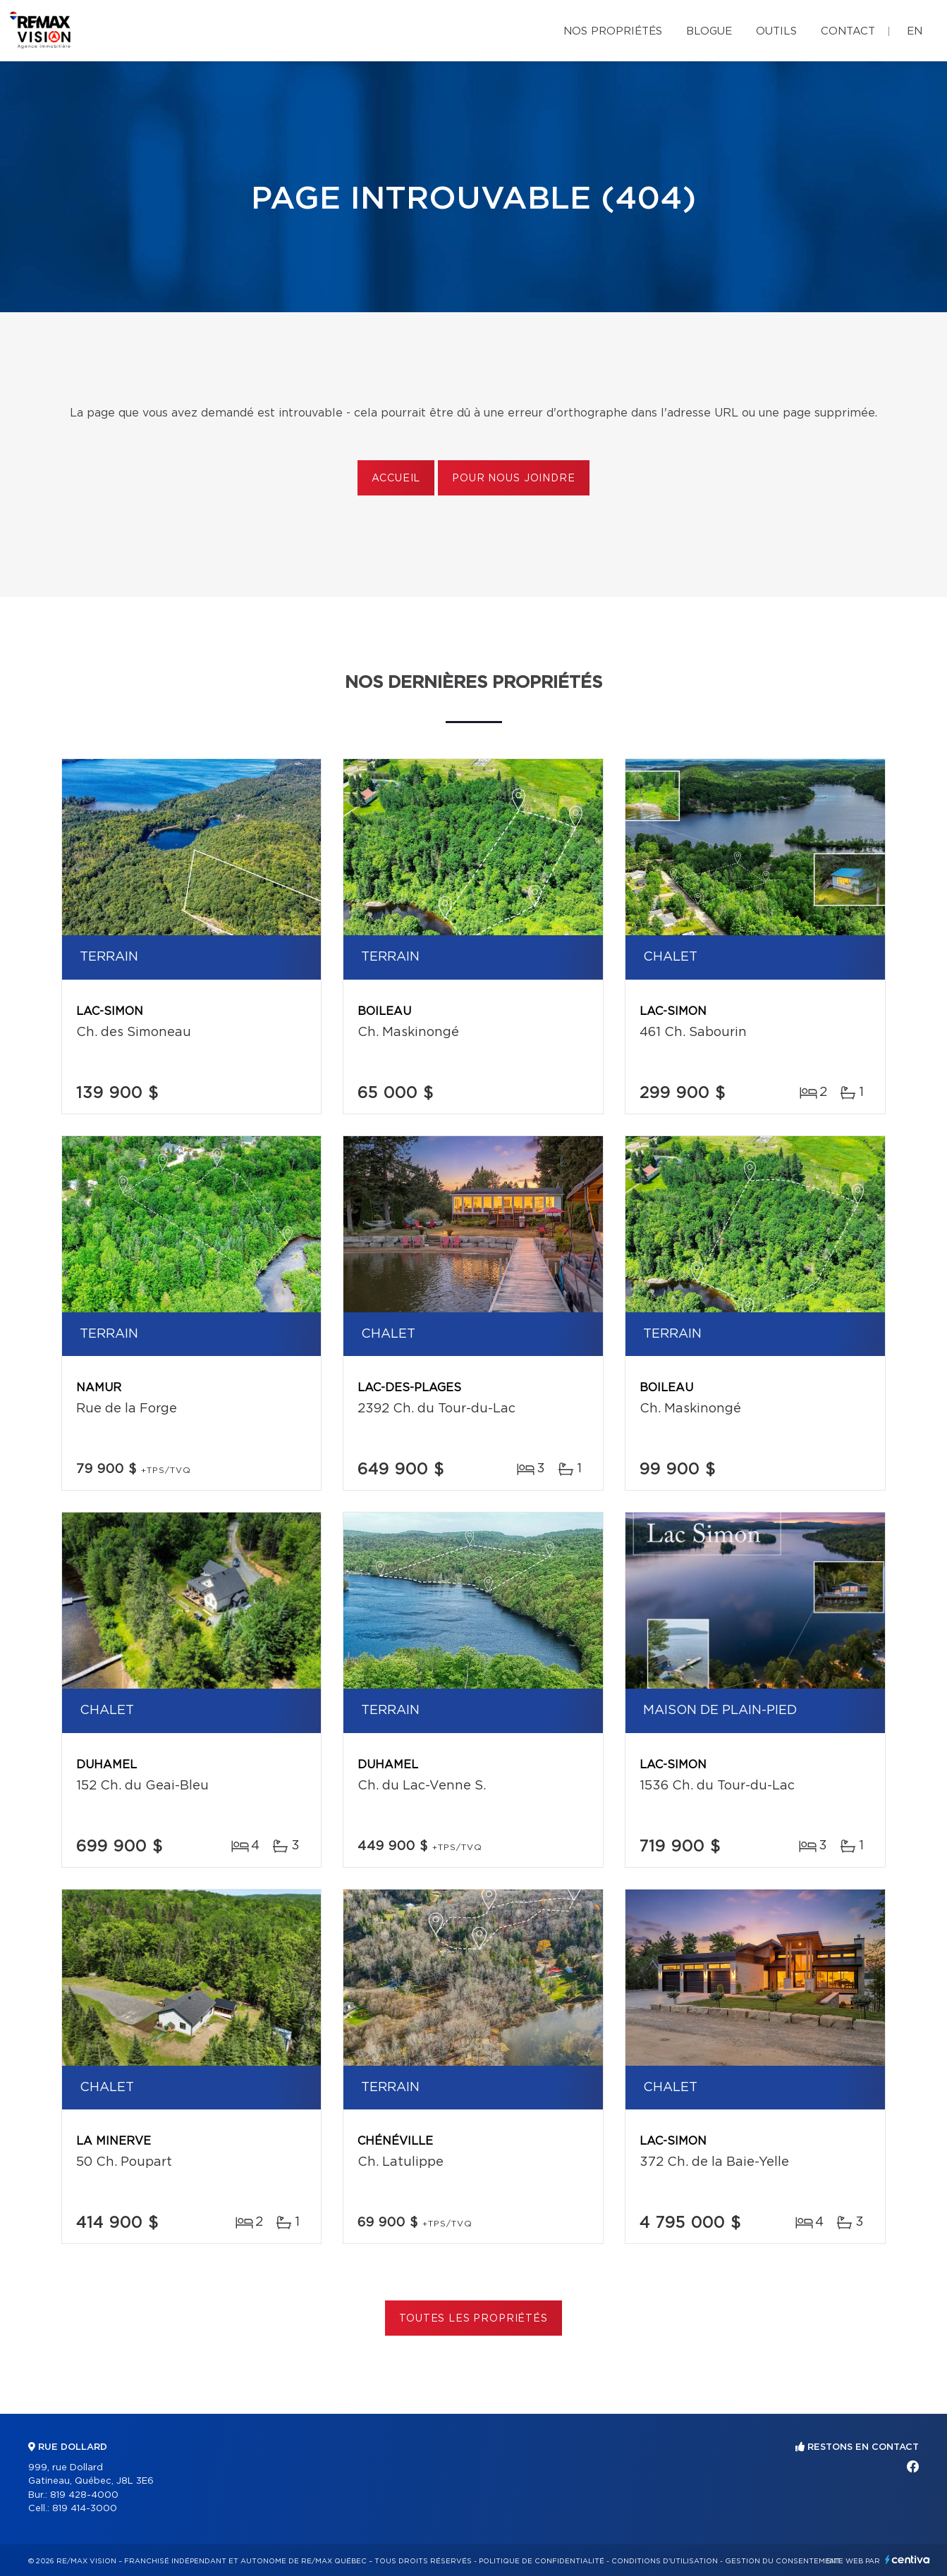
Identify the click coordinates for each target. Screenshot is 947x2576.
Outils (776, 31)
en (914, 31)
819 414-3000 (84, 2508)
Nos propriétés (612, 31)
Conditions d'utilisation (664, 2561)
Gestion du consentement (783, 2561)
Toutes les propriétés (473, 2319)
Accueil (396, 478)
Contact (848, 31)
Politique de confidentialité (541, 2561)
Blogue (709, 31)
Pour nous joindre (513, 478)
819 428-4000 (84, 2495)
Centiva (907, 2559)
